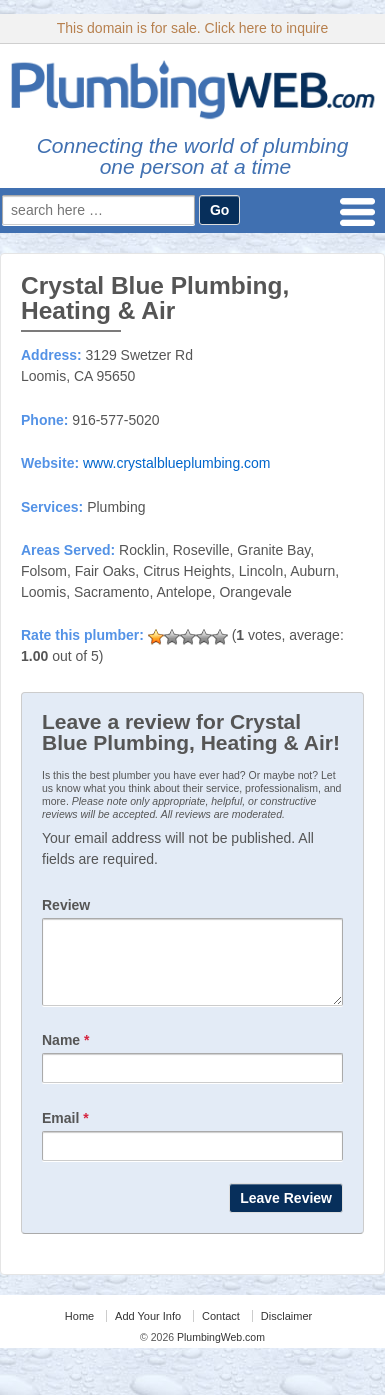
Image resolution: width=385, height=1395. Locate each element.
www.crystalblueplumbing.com (177, 463)
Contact (221, 1331)
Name (65, 1055)
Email (65, 1133)
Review (66, 905)
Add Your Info (148, 1331)
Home (79, 1331)
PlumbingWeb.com (219, 1352)
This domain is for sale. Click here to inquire (193, 28)
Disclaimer (286, 1331)
